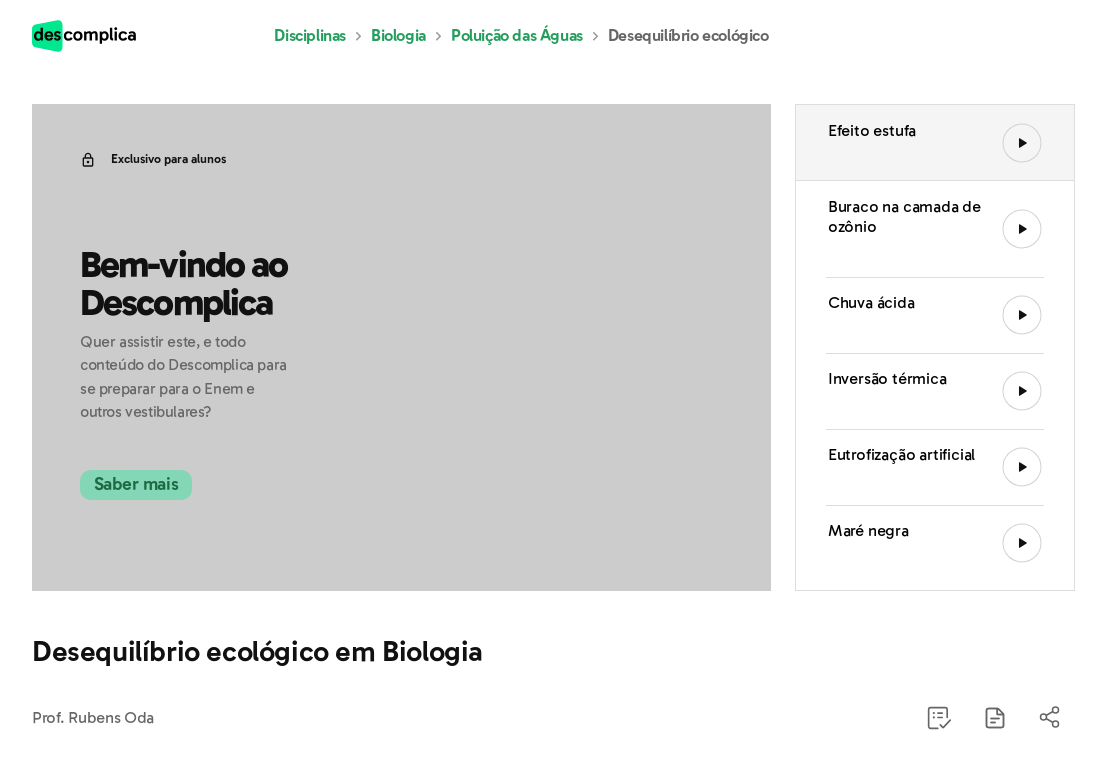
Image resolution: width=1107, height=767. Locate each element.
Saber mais (160, 484)
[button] (995, 718)
